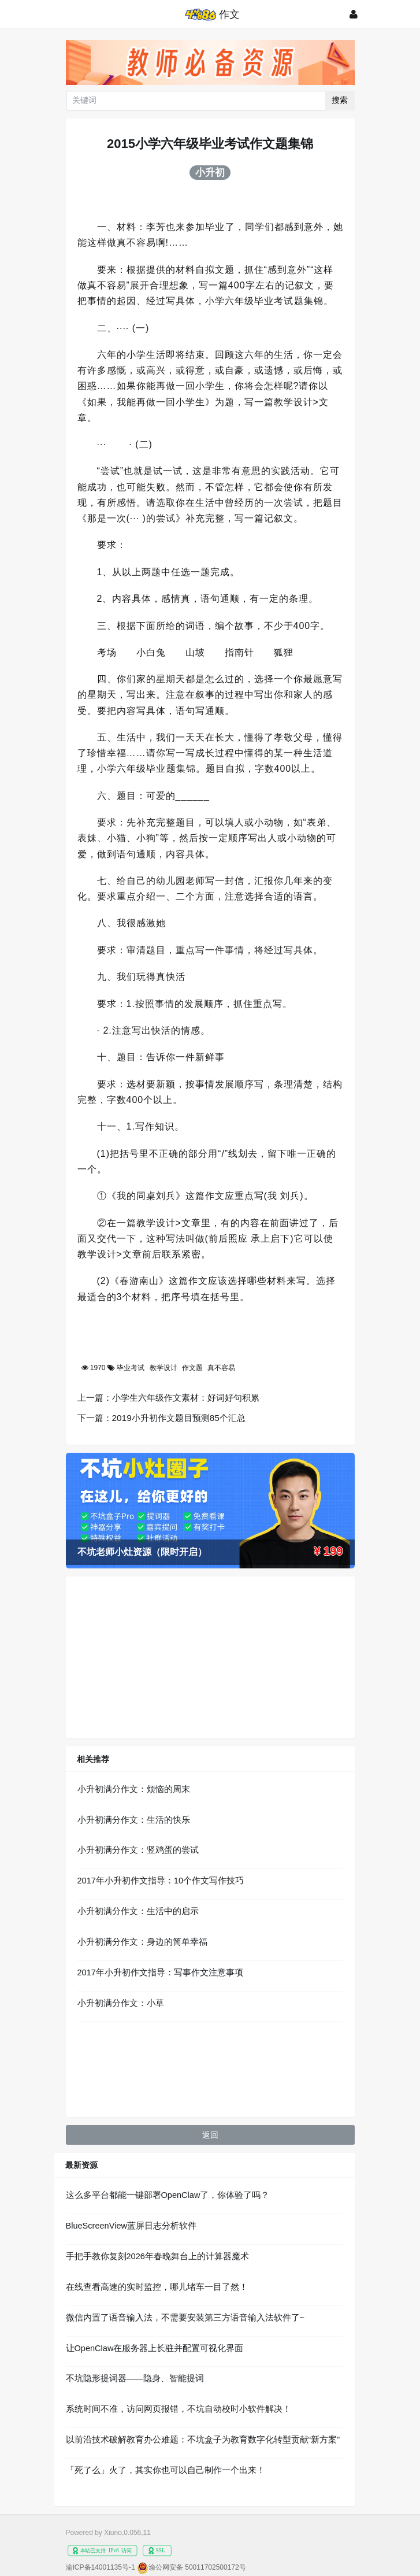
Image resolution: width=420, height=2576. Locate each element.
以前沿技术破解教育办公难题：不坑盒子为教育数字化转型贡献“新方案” (203, 2439)
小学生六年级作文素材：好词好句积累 (185, 1397)
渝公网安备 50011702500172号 (197, 2567)
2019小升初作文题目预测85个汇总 (179, 1418)
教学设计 (163, 1368)
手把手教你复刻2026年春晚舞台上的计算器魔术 (157, 2256)
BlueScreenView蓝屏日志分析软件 (131, 2225)
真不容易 (221, 1368)
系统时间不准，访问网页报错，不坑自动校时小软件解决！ (178, 2409)
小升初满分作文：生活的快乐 (133, 1819)
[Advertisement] (210, 1657)
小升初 (210, 172)
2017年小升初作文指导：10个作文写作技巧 (160, 1880)
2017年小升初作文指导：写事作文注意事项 (160, 1972)
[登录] (354, 14)
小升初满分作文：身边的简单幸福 (142, 1941)
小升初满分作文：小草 (120, 2003)
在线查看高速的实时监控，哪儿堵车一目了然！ (157, 2287)
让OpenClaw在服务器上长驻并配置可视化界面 (155, 2348)
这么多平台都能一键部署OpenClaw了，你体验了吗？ (168, 2195)
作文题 (192, 1368)
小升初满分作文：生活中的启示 (138, 1911)
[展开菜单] (68, 14)
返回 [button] (210, 2135)
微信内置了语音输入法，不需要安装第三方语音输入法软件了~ (185, 2317)
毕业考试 (130, 1368)
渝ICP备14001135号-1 (100, 2567)
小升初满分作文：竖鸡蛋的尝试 (138, 1850)
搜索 (340, 100)
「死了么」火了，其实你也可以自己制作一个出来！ (165, 2470)
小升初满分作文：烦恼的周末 (133, 1789)
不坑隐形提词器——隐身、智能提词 (135, 2378)
